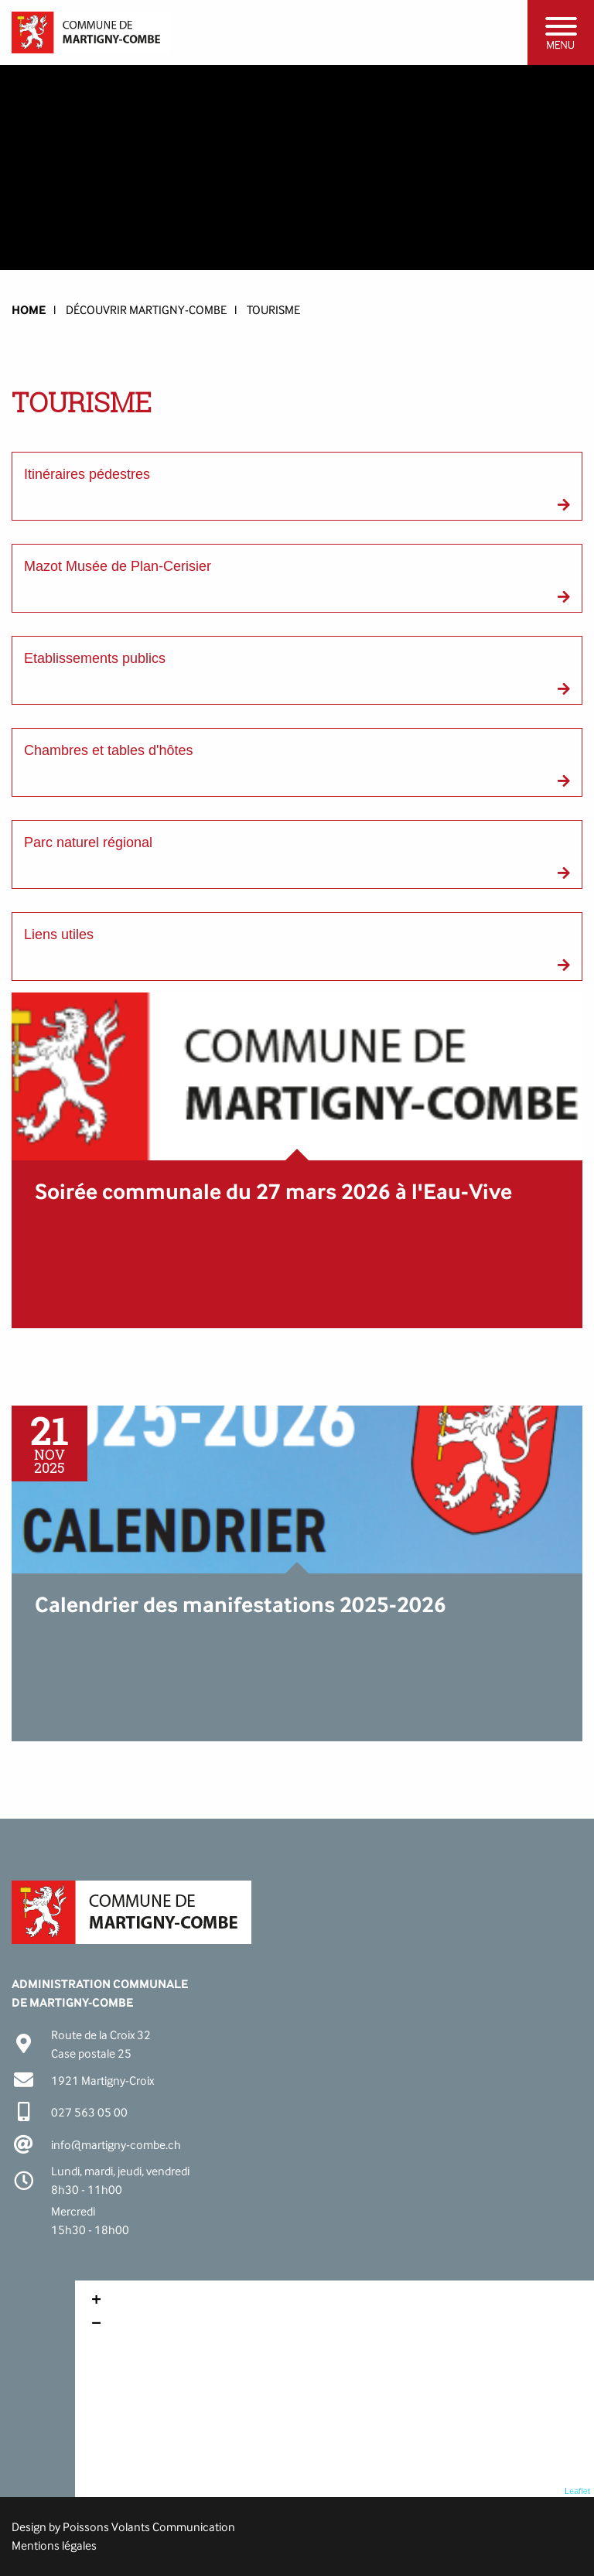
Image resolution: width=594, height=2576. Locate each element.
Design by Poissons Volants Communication (123, 2527)
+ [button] (96, 2301)
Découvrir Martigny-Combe (146, 309)
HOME (29, 309)
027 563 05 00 (89, 2112)
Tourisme (273, 309)
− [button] (96, 2324)
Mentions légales (54, 2545)
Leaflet (577, 2491)
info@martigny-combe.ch (116, 2144)
